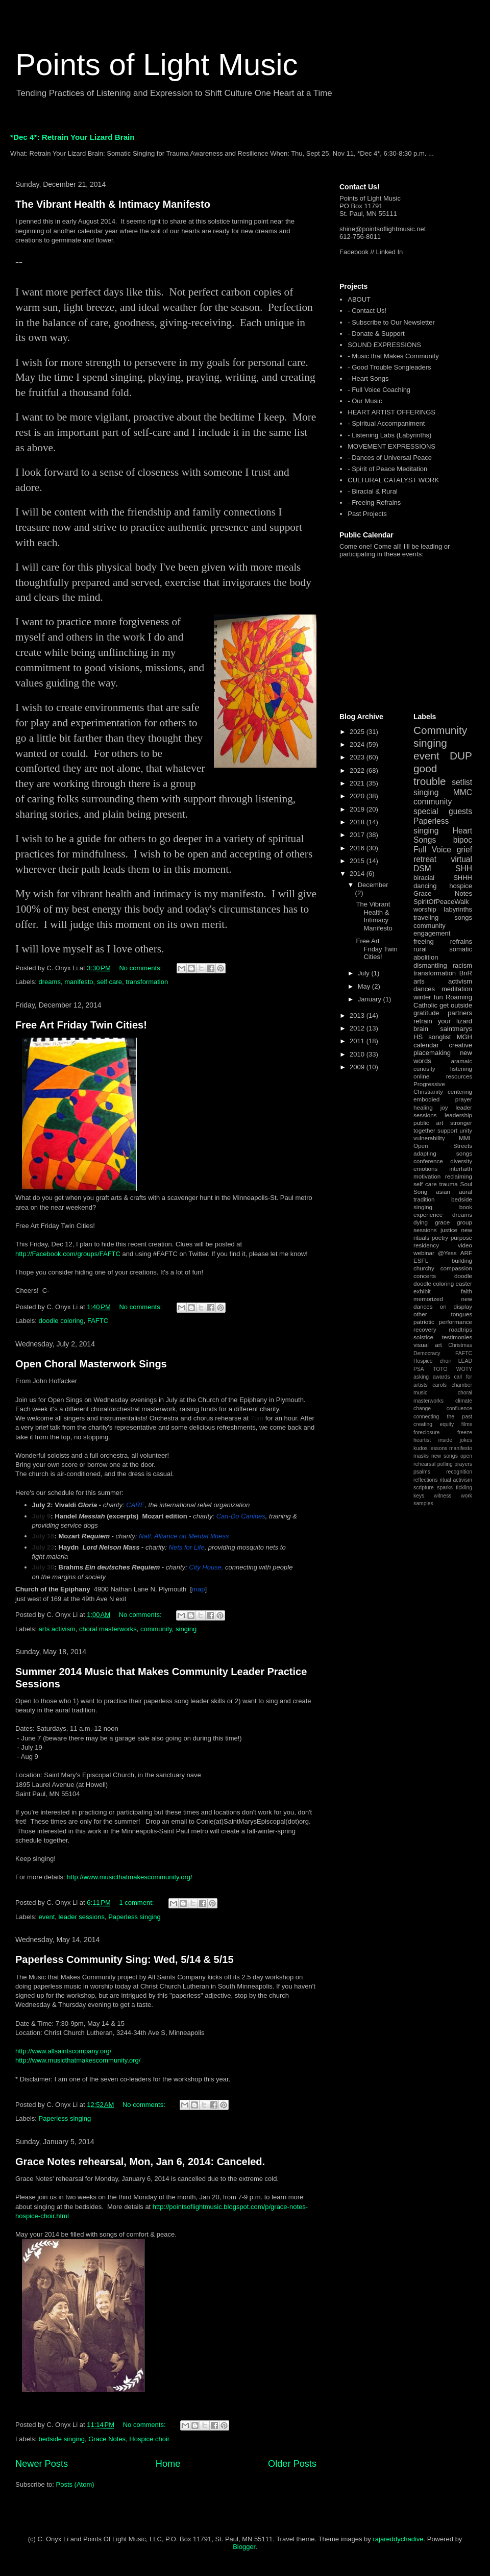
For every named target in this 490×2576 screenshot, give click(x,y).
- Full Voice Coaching (379, 390)
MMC (462, 792)
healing (423, 1107)
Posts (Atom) (75, 2484)
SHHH (462, 877)
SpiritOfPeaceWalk (441, 901)
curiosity (424, 1068)
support (447, 1130)
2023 (358, 757)
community (156, 1629)
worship (424, 909)
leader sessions (82, 1917)
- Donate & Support (376, 333)
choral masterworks (108, 1629)
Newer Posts (41, 2464)
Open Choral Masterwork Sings (91, 1363)
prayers (463, 1464)
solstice (423, 1337)
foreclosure (426, 1432)
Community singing (440, 736)
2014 (358, 873)
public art (428, 1122)
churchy (423, 1268)
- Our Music (365, 401)
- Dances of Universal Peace (390, 457)
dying (420, 1222)
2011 (358, 1041)
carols (439, 1385)
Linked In (389, 252)
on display (456, 1306)
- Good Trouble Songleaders (389, 367)
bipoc (462, 840)
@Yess (447, 1252)
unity (465, 1130)
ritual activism (455, 1480)
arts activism (57, 1629)
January (370, 999)
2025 (358, 731)
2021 (358, 783)
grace (442, 1222)
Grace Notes (107, 2439)
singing (186, 1629)
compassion (456, 1268)
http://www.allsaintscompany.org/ (63, 2051)
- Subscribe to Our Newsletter (391, 322)
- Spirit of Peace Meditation (387, 469)
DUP (461, 756)
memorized (428, 1298)
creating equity (433, 1424)
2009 (358, 1067)
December (373, 885)
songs (463, 917)
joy (444, 1107)
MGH (464, 1037)
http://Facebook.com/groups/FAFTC (67, 1254)
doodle (463, 1275)
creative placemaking (442, 1049)
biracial (423, 877)
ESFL (420, 1260)
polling (445, 1464)
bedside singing (62, 2439)
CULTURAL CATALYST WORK (393, 480)
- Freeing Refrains (374, 502)
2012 (358, 1028)
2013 (358, 1015)
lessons (438, 1448)
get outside (455, 1005)
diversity (461, 1161)
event (47, 1917)
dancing (425, 886)
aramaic (461, 1061)
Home (168, 2464)
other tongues (442, 1314)
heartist (422, 1440)
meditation (457, 989)
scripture (423, 1487)
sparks (445, 1487)
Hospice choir (149, 2439)
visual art (427, 1344)
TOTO (440, 1369)
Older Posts (292, 2464)
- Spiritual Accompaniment (386, 423)
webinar (423, 1252)
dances (424, 989)
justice (448, 1229)
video (465, 1245)
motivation (426, 1176)
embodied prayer (442, 1099)
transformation (147, 982)
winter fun (428, 997)
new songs (444, 1456)
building (462, 1260)
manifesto (78, 982)
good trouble (429, 775)
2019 (358, 809)
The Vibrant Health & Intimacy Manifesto (112, 204)
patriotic (423, 1321)
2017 (358, 835)
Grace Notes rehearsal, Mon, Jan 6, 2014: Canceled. (140, 2161)
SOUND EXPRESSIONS (384, 345)
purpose (461, 1237)
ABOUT (359, 299)
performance (455, 1321)
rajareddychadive (398, 2539)
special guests (442, 811)
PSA (418, 1369)
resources (459, 1076)
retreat (424, 859)
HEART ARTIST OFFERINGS (391, 412)
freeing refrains (442, 941)
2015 (358, 861)
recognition (459, 1472)
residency (426, 1245)
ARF (466, 1252)
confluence (459, 1408)
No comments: (141, 968)
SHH (463, 868)
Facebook (354, 252)
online (421, 1076)
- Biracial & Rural (373, 491)
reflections (425, 1480)
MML (465, 1138)
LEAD (465, 1361)
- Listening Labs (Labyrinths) (389, 435)
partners (460, 1013)
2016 (358, 848)
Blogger (244, 2546)
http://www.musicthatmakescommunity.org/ (129, 1877)
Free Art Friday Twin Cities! (81, 1025)
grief (464, 849)
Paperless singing (134, 1917)
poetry (440, 1237)
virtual (461, 859)
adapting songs (442, 1153)
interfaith (460, 1168)
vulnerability (429, 1138)
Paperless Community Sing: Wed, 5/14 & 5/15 (124, 1959)
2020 (358, 796)
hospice (460, 886)
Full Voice (432, 849)
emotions (425, 1168)
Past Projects (367, 514)
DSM (422, 868)
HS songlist (432, 1037)
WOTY (464, 1369)
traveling (425, 917)
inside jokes (455, 1440)
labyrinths (458, 909)
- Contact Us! (367, 310)
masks (421, 1456)
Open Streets (442, 1145)
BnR (465, 973)
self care (109, 982)
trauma (448, 1184)
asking (421, 1377)
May (365, 986)
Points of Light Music (156, 64)
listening (461, 1068)
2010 (358, 1054)
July (365, 973)
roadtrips (460, 1329)
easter (464, 1283)
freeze (464, 1432)
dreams (50, 982)
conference (428, 1161)
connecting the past (442, 1416)
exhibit (422, 1291)
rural (420, 949)
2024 (358, 744)
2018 (358, 822)
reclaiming (458, 1176)
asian (443, 1191)
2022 (358, 770)
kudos (420, 1448)
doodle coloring (61, 1320)
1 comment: (137, 1902)
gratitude (426, 1013)
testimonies (457, 1337)
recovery (424, 1329)
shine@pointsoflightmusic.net (382, 229)
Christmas (460, 1345)
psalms (421, 1472)
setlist (462, 782)
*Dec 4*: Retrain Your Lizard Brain (72, 137)
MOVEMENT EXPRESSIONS (391, 446)
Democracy (426, 1353)
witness (443, 1496)
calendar (426, 1045)
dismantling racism (442, 965)
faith (466, 1291)
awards (441, 1377)
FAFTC (97, 1320)
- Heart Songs (368, 378)
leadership (458, 1115)
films (466, 1424)
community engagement (431, 930)
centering (460, 1091)
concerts (424, 1275)
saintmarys (456, 1029)
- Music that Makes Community (393, 356)
